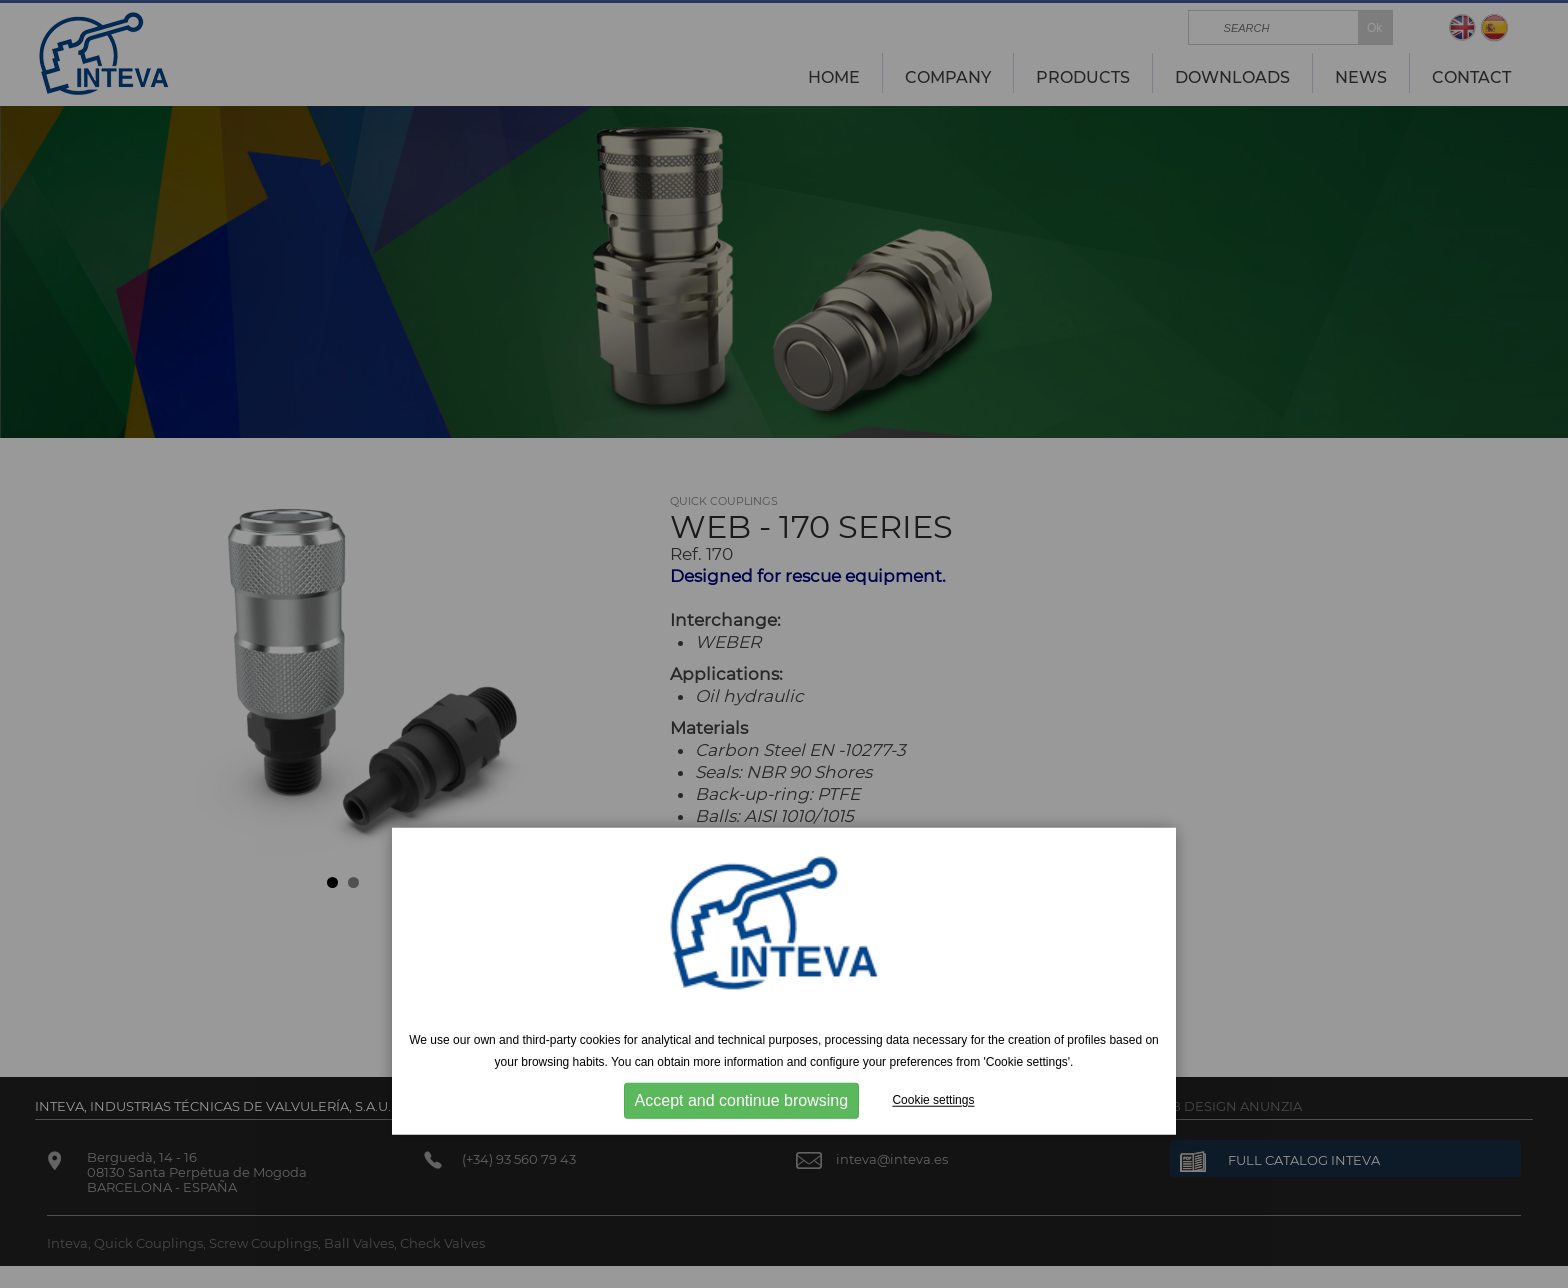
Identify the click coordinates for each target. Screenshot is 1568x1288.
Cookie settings (933, 1100)
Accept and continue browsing (741, 1100)
